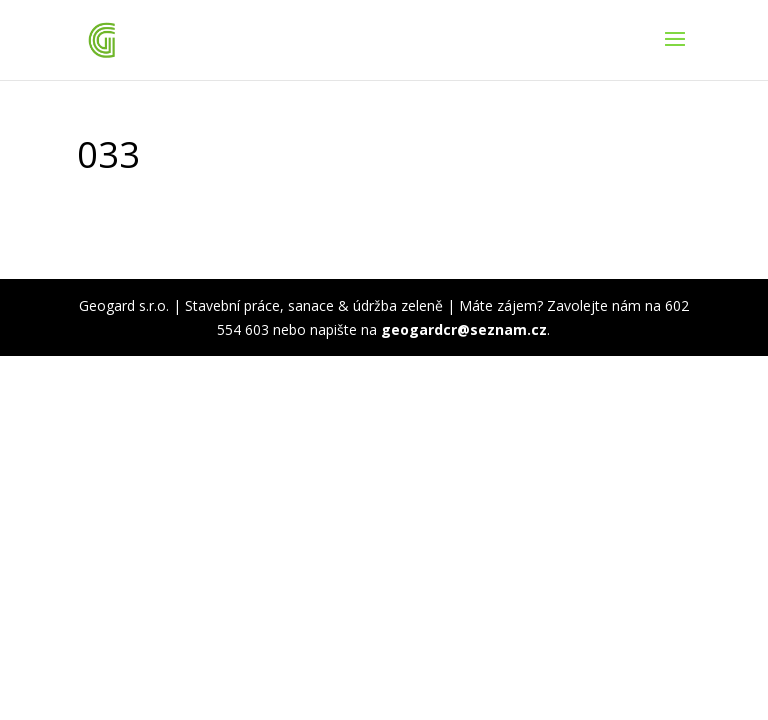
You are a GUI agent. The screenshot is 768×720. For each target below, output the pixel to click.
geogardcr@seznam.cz (464, 329)
